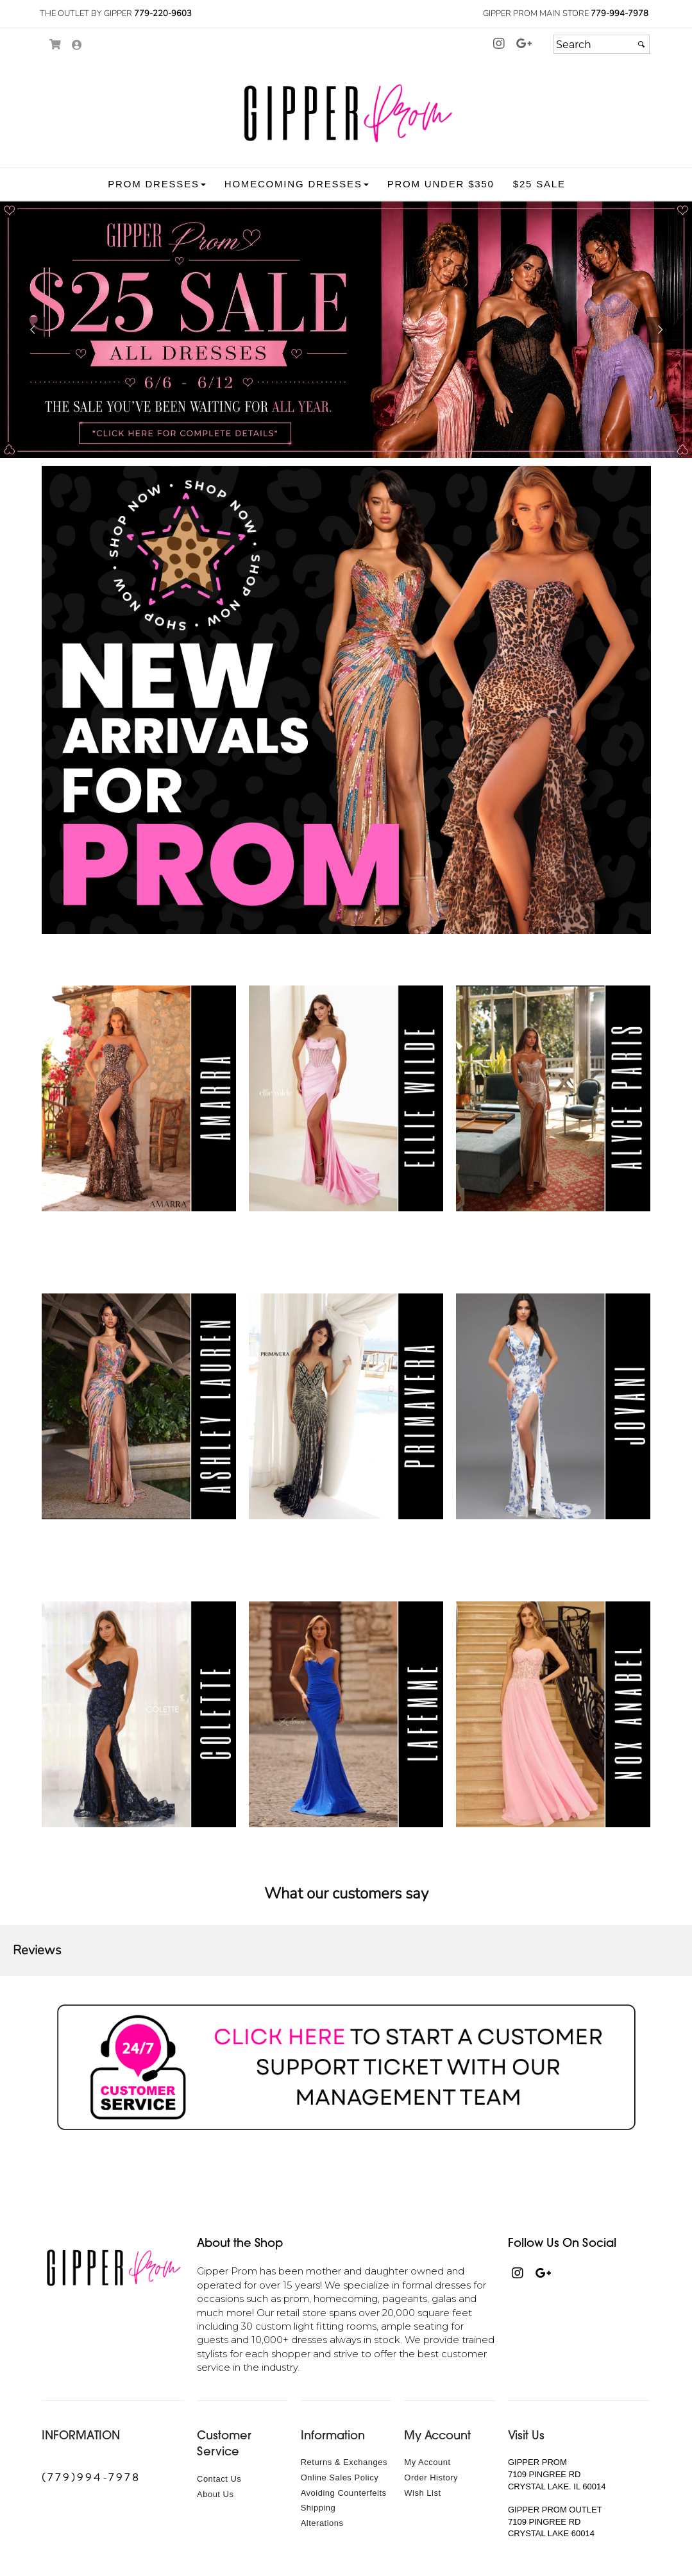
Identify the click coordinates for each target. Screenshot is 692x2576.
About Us (215, 2494)
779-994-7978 (619, 13)
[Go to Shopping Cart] (56, 45)
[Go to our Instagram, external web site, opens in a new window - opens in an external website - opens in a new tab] (499, 44)
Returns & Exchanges (344, 2462)
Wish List (422, 2493)
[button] (156, 184)
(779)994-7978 (91, 2477)
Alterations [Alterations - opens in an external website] (322, 2523)
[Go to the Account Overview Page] (77, 46)
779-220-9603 (163, 13)
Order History (431, 2477)
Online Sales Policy (340, 2477)
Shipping (318, 2507)
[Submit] (641, 44)
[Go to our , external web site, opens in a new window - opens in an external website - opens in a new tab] (524, 44)
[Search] (601, 44)
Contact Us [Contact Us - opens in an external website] (219, 2479)
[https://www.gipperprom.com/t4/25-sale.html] (346, 329)
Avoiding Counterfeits (344, 2493)
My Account (427, 2462)
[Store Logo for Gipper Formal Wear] (346, 113)
